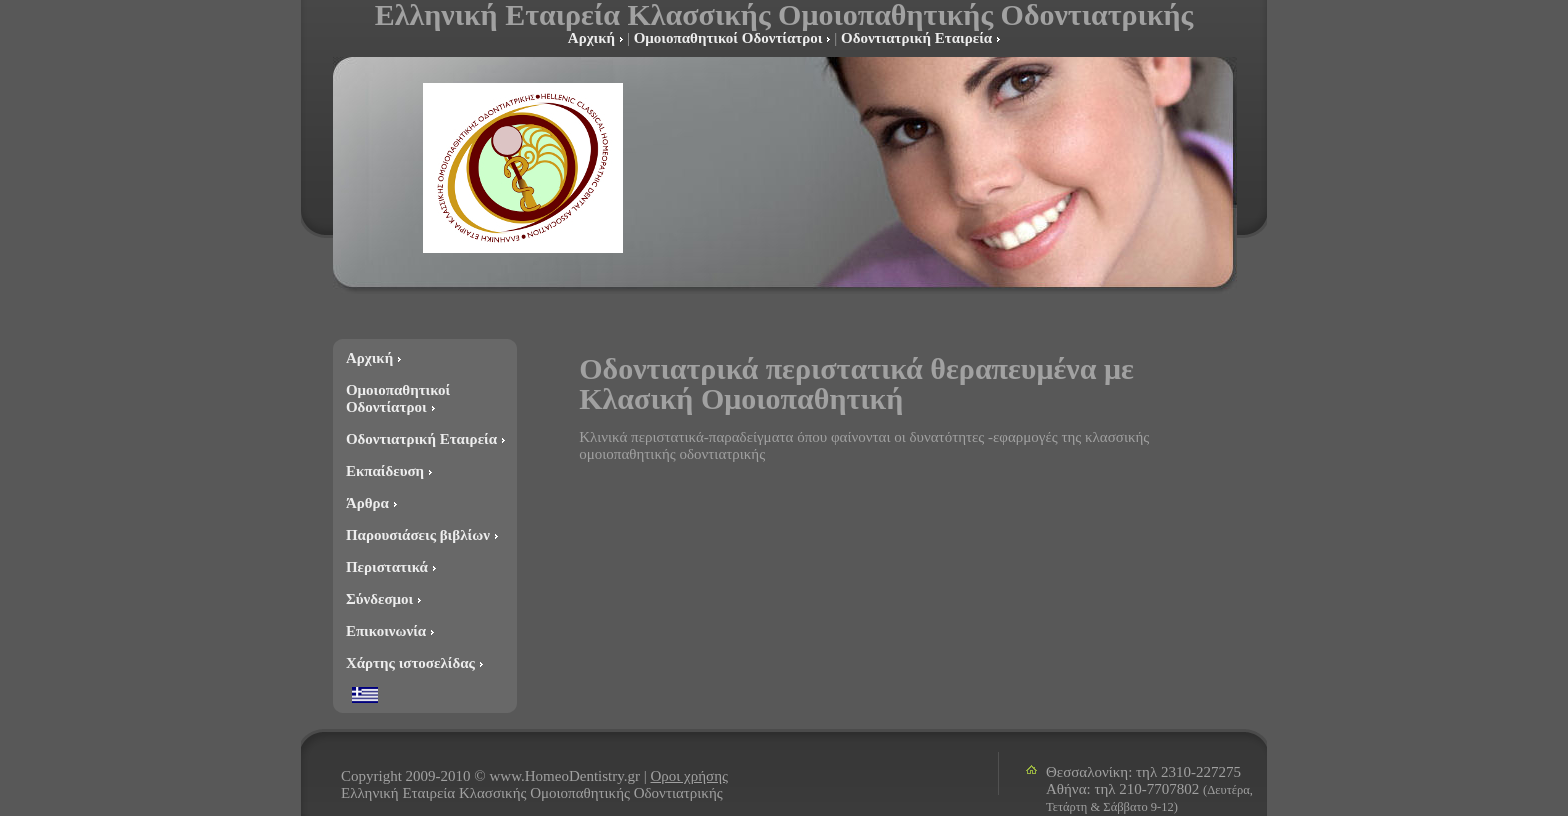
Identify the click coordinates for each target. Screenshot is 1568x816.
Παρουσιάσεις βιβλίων (418, 535)
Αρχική (591, 38)
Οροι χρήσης (689, 776)
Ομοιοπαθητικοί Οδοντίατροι (728, 38)
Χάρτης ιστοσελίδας (410, 663)
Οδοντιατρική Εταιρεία (916, 38)
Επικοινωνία (386, 631)
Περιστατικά (387, 567)
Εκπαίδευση (385, 471)
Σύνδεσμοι (379, 599)
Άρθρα (367, 503)
